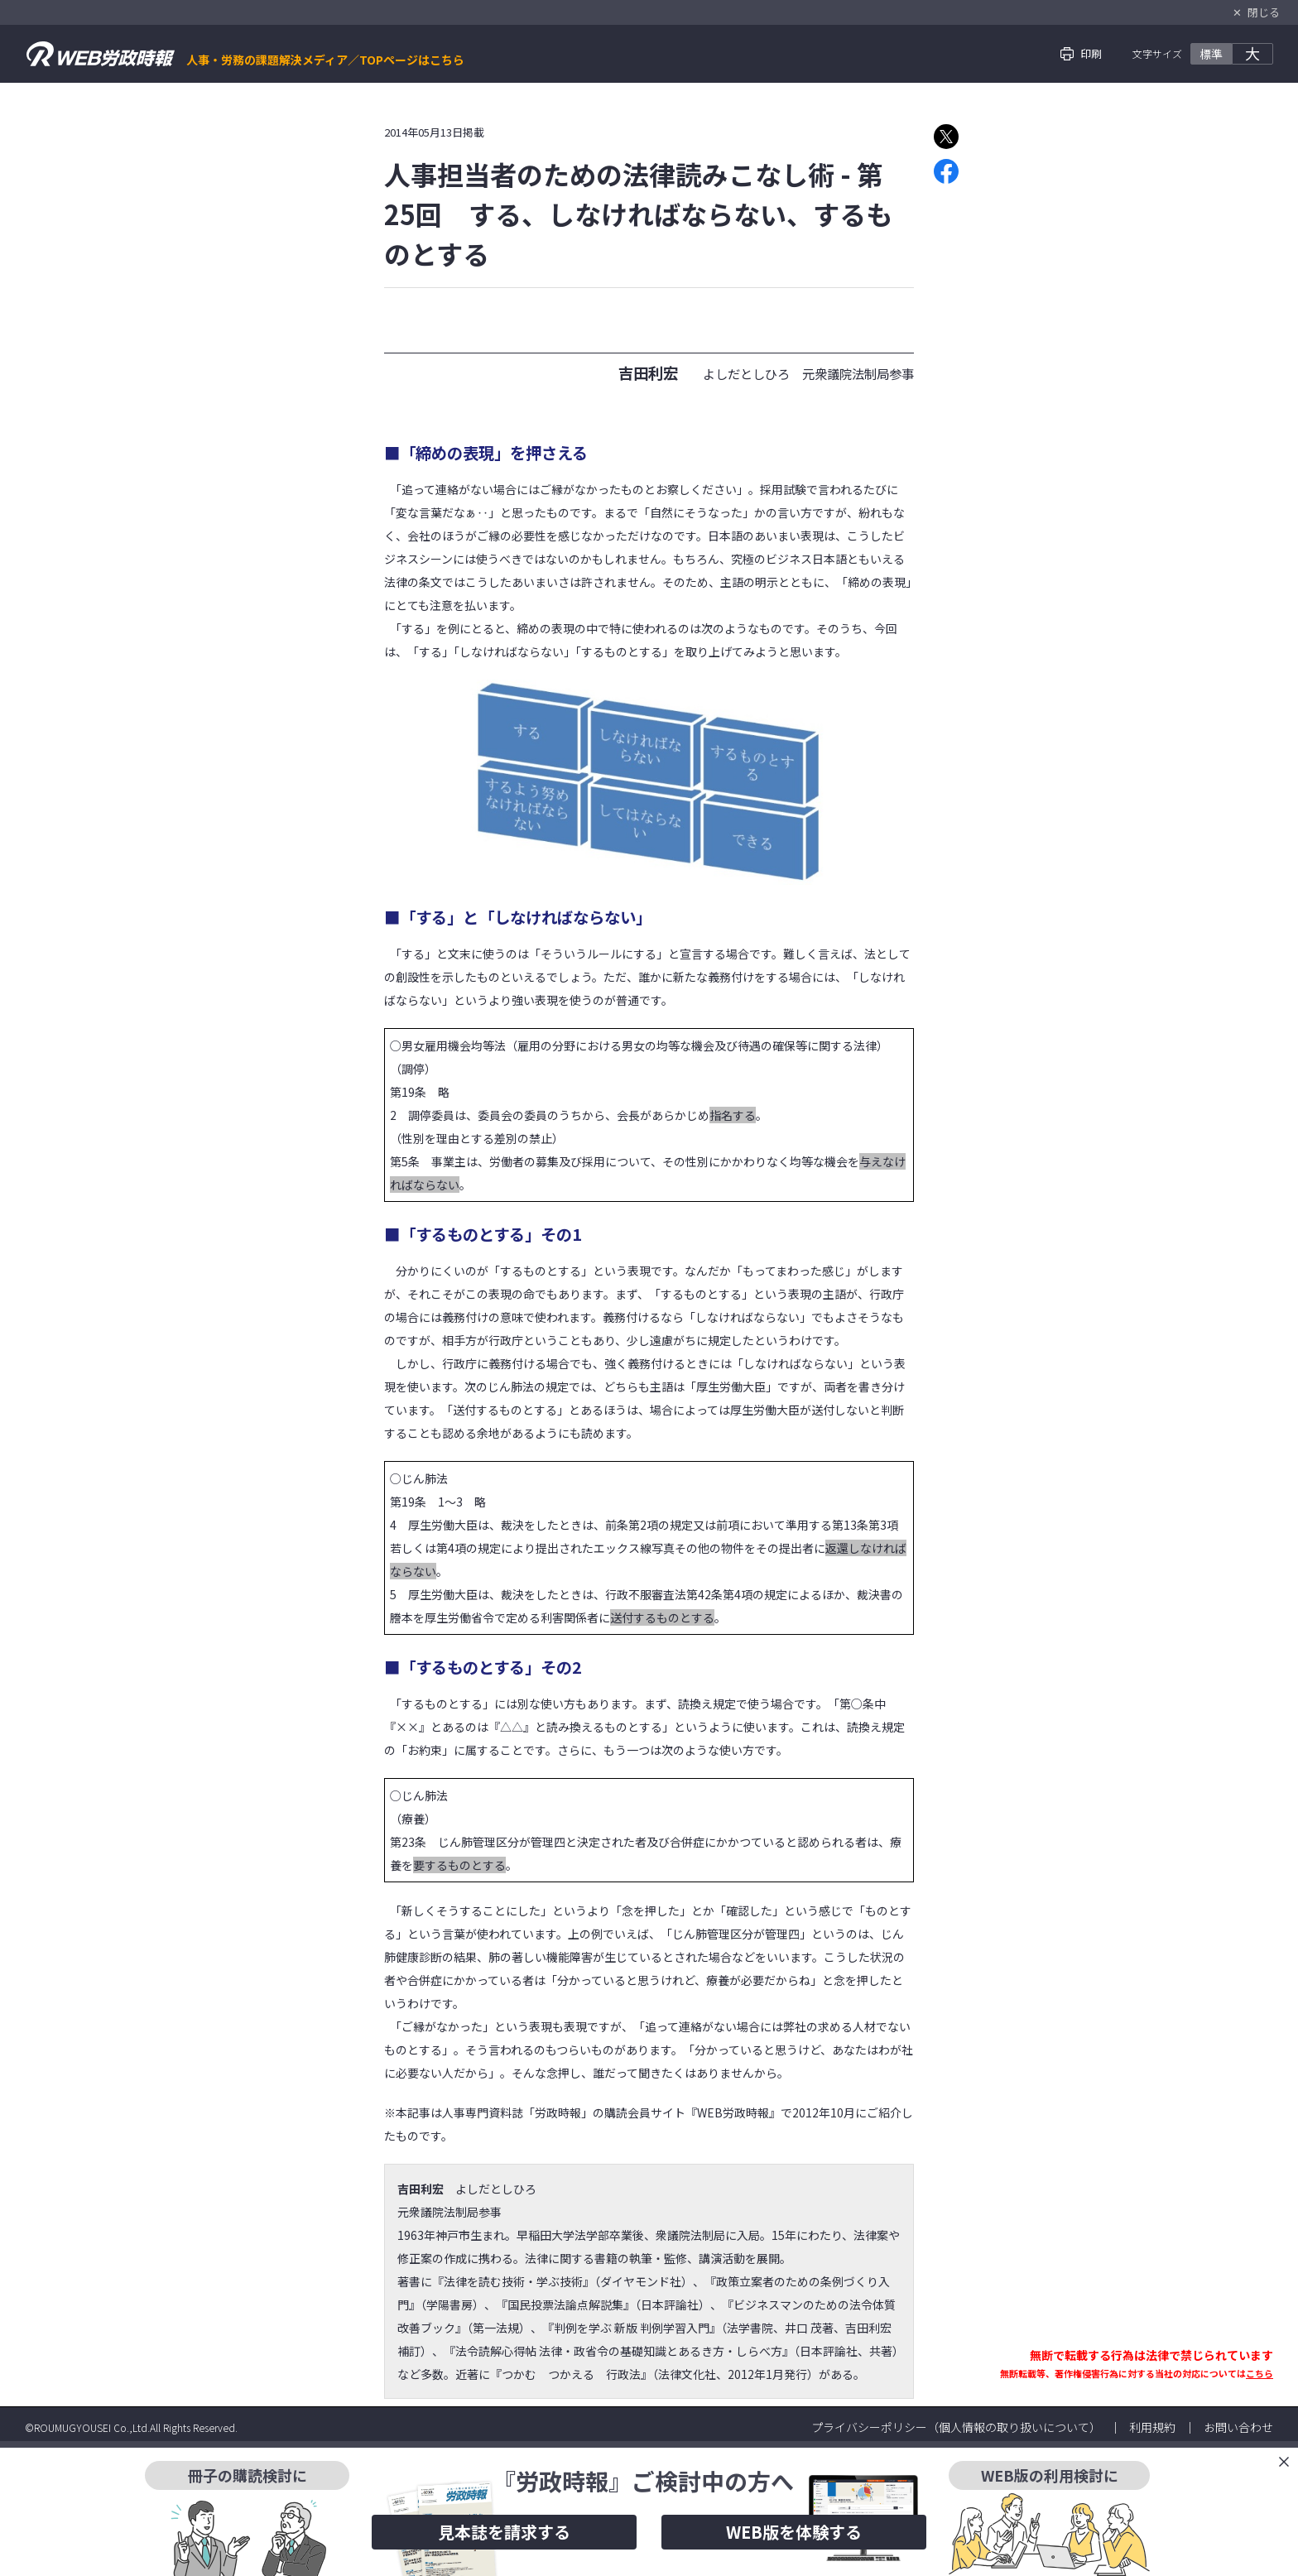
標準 (1211, 54)
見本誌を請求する (504, 2532)
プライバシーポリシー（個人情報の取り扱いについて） (956, 2427)
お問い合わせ (1238, 2427)
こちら (1259, 2373)
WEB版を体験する (794, 2532)
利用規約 (1152, 2427)
